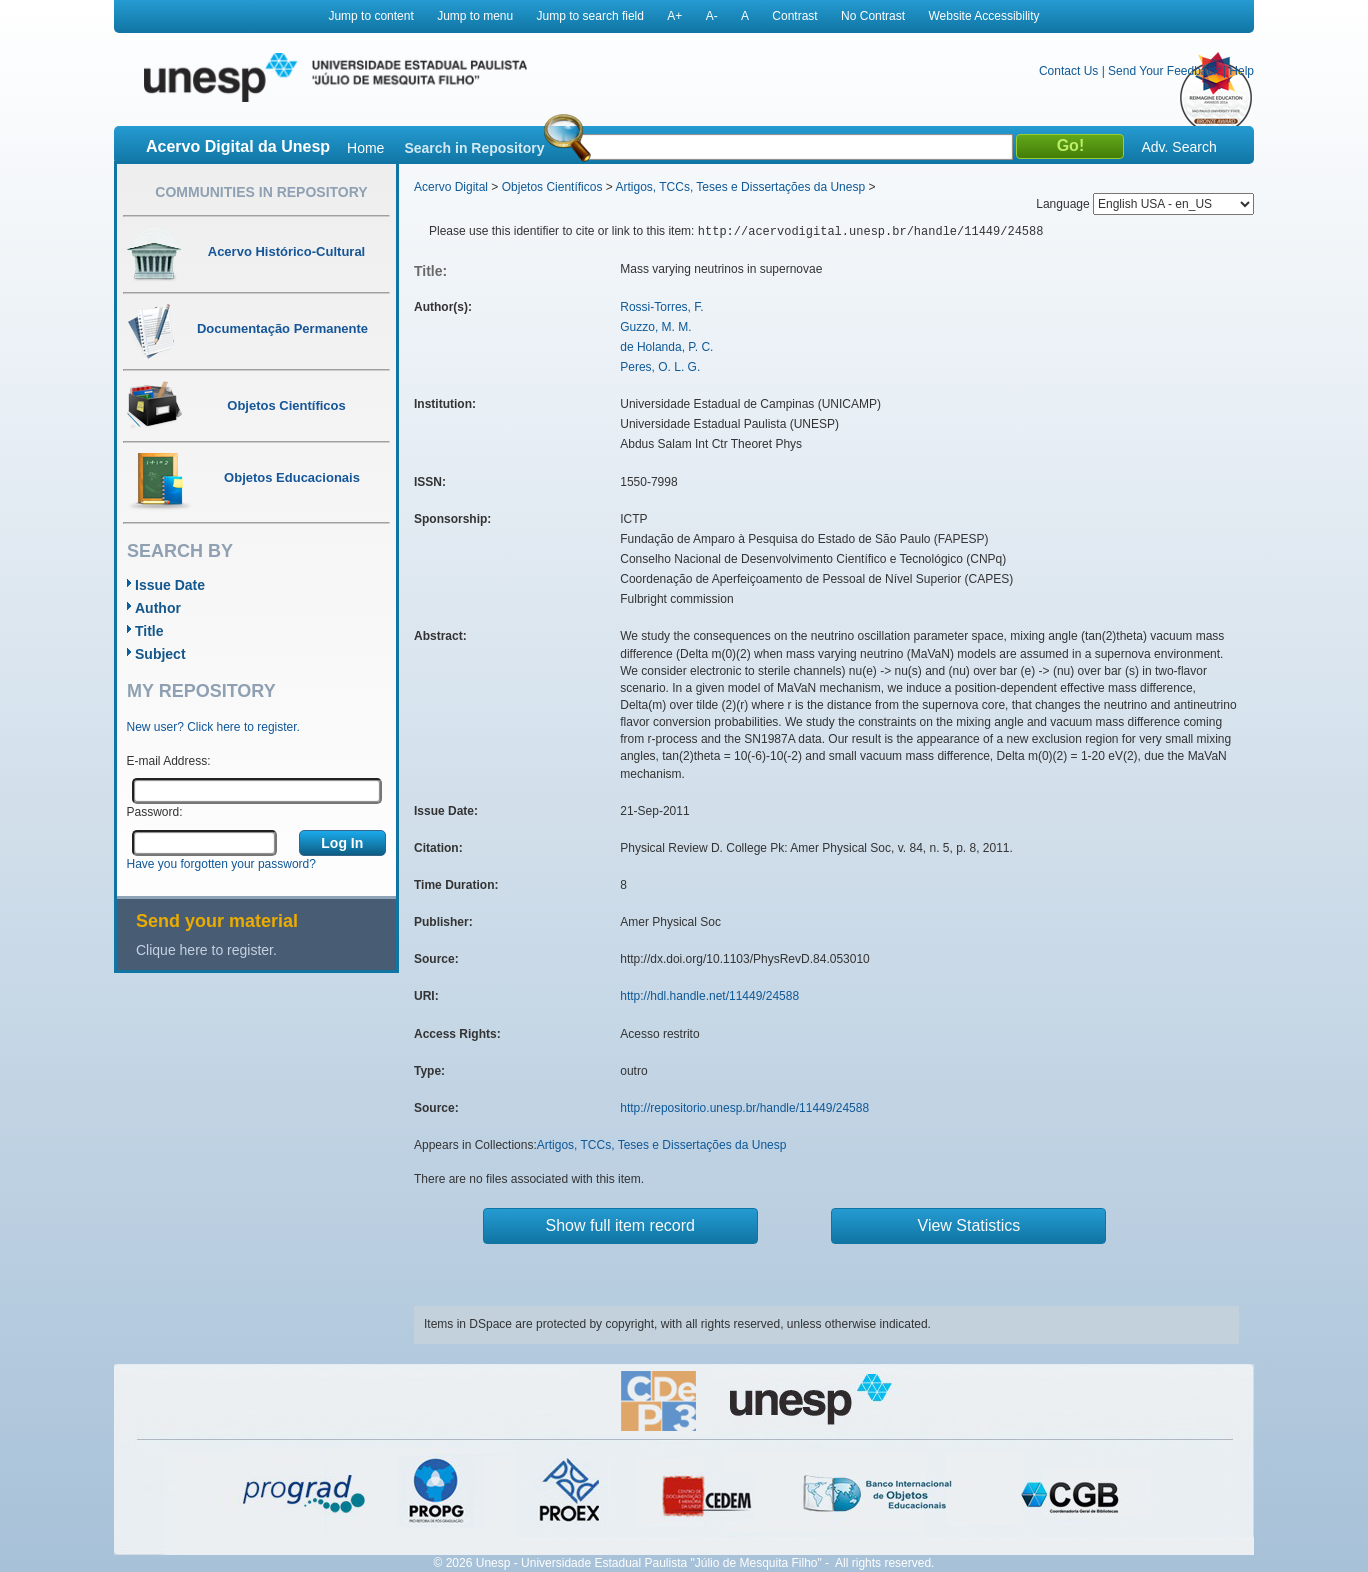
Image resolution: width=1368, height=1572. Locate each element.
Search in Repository (474, 148)
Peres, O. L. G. (660, 367)
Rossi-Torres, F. (661, 307)
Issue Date (170, 585)
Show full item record (620, 1225)
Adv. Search (1178, 147)
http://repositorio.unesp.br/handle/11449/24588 (744, 1108)
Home (365, 148)
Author (158, 608)
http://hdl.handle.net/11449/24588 (709, 996)
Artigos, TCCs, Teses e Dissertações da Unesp (740, 187)
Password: (155, 812)
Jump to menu (475, 16)
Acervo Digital (451, 187)
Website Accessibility (983, 16)
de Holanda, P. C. (666, 347)
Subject (160, 654)
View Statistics (969, 1225)
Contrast (794, 16)
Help (1241, 71)
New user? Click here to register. (213, 727)
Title (149, 631)
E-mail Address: (169, 761)
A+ (674, 16)
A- (712, 16)
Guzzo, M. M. (655, 327)
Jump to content (370, 16)
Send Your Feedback (1163, 71)
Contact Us (1068, 71)
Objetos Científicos (552, 187)
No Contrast (873, 16)
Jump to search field (590, 16)
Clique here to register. (206, 950)
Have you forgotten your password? (221, 864)
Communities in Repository (261, 192)
